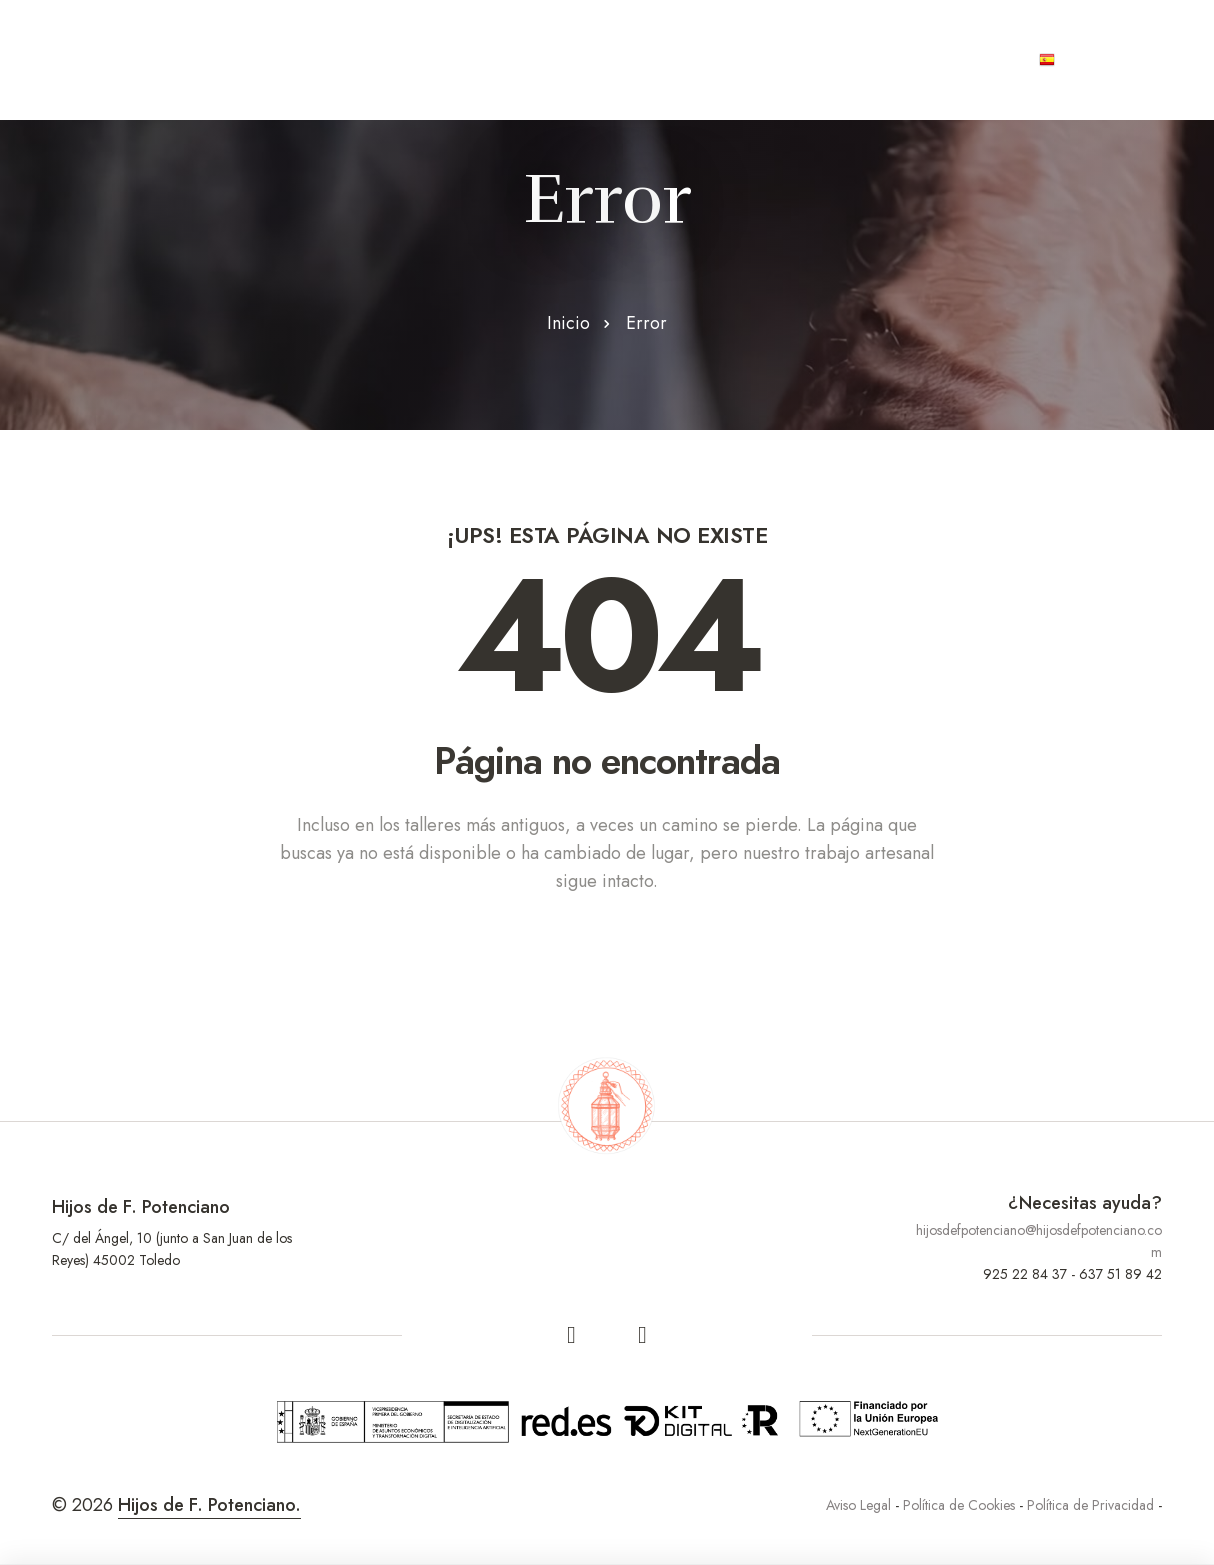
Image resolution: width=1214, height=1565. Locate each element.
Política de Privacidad (1090, 1505)
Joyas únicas (816, 60)
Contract (677, 60)
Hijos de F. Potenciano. (209, 1505)
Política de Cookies (959, 1505)
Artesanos (413, 60)
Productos (548, 60)
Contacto (956, 60)
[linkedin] (643, 1335)
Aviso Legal (858, 1505)
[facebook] (572, 1335)
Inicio (568, 323)
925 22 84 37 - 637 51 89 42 (1072, 1274)
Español (1086, 60)
